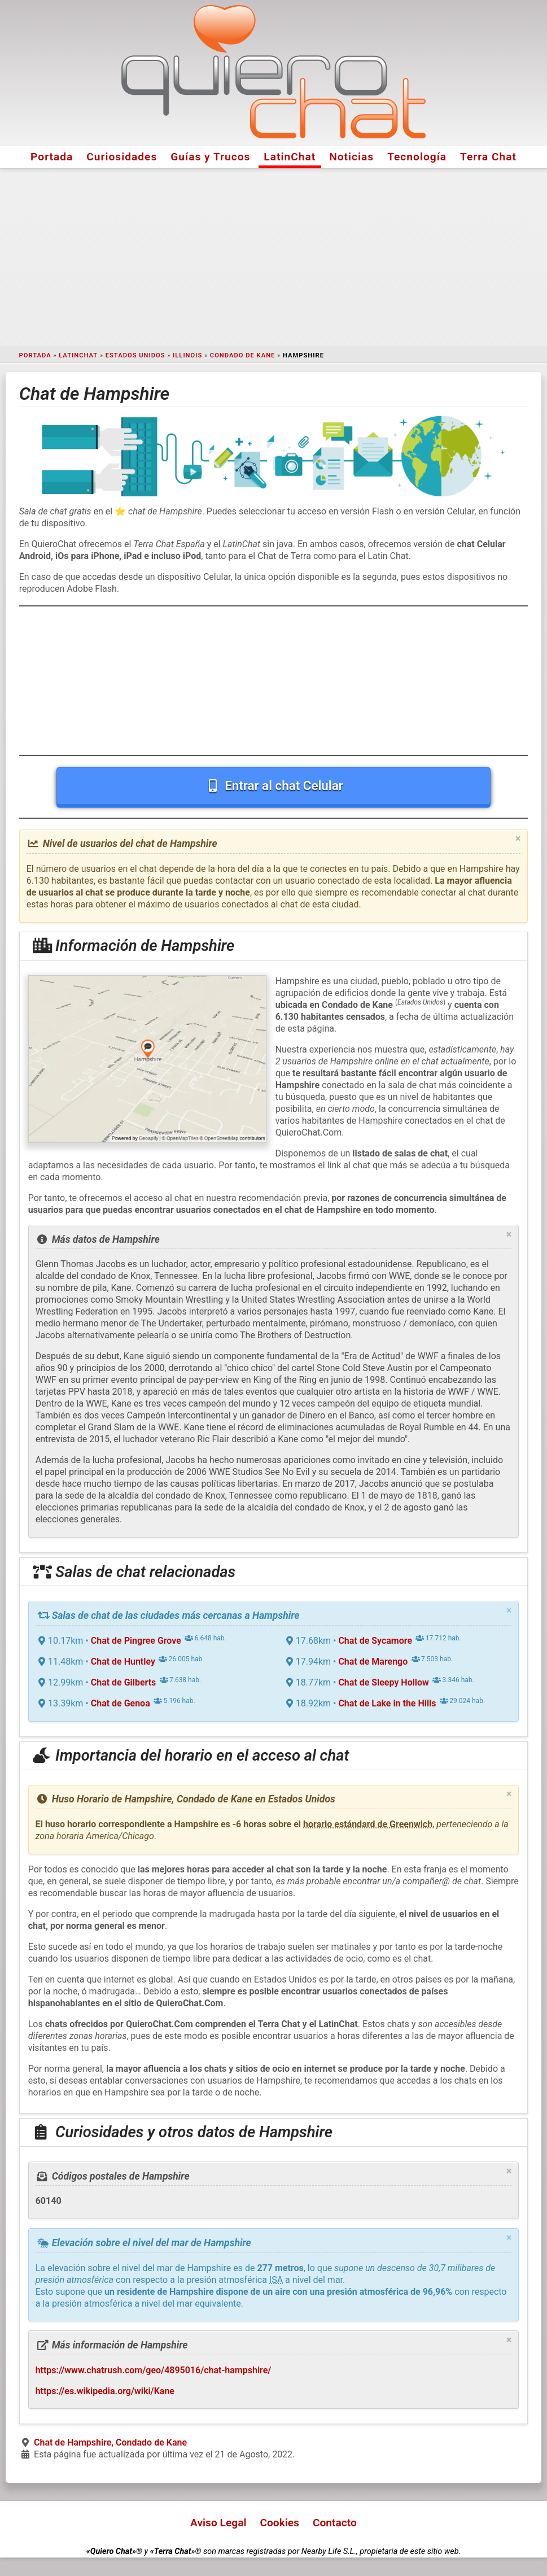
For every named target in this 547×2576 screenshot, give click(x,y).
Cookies (279, 2522)
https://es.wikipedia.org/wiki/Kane (105, 2391)
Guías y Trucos (210, 156)
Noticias (351, 156)
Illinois (187, 355)
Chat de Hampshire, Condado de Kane (110, 2442)
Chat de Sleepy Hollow (383, 1682)
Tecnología (417, 156)
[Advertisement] (273, 257)
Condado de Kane (242, 355)
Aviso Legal (218, 2522)
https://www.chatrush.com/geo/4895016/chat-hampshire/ (154, 2370)
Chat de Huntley (123, 1661)
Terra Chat (488, 156)
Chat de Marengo (373, 1661)
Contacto (335, 2522)
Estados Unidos (135, 355)
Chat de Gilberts (123, 1682)
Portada (51, 156)
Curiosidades (121, 156)
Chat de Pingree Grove (136, 1640)
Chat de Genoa (120, 1703)
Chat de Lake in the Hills (387, 1703)
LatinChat (290, 156)
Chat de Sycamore (375, 1640)
